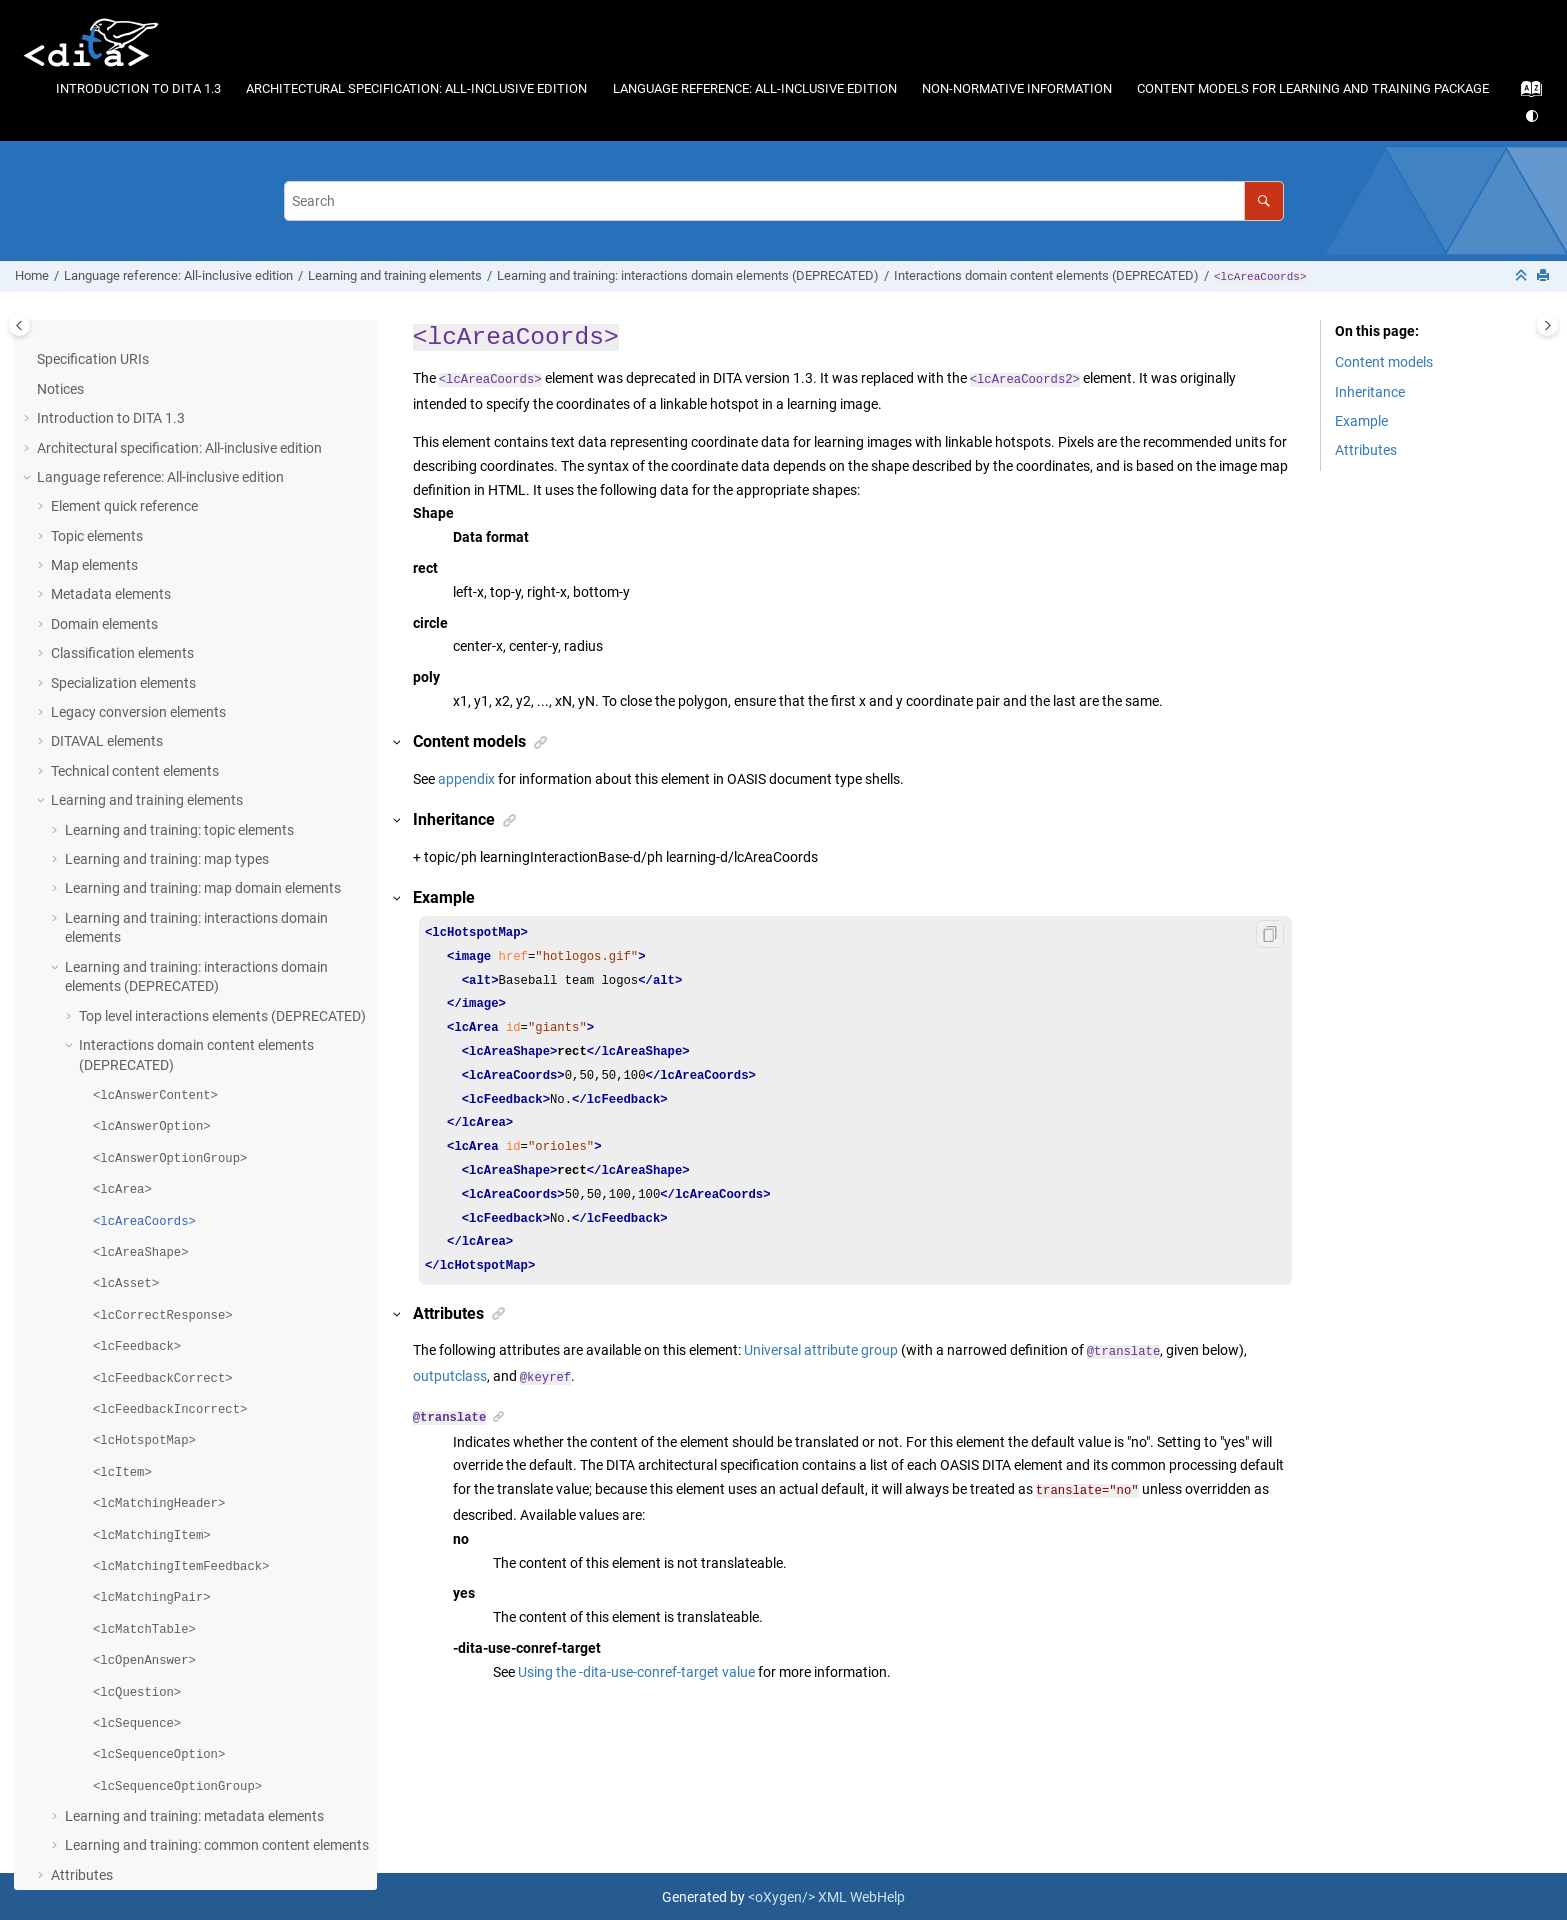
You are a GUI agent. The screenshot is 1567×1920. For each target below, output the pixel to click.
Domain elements (104, 434)
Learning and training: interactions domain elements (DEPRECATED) (688, 275)
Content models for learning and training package (1313, 88)
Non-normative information (1017, 88)
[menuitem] (139, 88)
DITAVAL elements (107, 551)
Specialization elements (123, 493)
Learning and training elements (395, 275)
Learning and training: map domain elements (203, 698)
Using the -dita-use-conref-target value (636, 1670)
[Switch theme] (1533, 116)
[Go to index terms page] (1525, 94)
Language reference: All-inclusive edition (755, 88)
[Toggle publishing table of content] (19, 325)
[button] (43, 347)
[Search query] (784, 200)
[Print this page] (1545, 276)
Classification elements (122, 463)
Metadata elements (111, 404)
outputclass (450, 1376)
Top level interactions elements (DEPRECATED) (222, 826)
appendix (466, 779)
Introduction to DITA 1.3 (138, 88)
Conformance (79, 1714)
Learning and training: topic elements (179, 640)
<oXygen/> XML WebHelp (826, 1895)
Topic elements (97, 346)
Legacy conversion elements (138, 522)
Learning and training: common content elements (217, 1655)
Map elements (94, 375)
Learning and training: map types (167, 669)
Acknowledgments (94, 1744)
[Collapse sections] (1523, 276)
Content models (1384, 362)
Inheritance (1370, 392)
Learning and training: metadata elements (194, 1626)
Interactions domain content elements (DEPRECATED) (1046, 275)
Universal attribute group (821, 1350)
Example (1361, 421)
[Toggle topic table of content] (1547, 325)
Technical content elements (135, 581)
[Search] (1263, 200)
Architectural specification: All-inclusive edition (416, 88)
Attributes (82, 1685)
